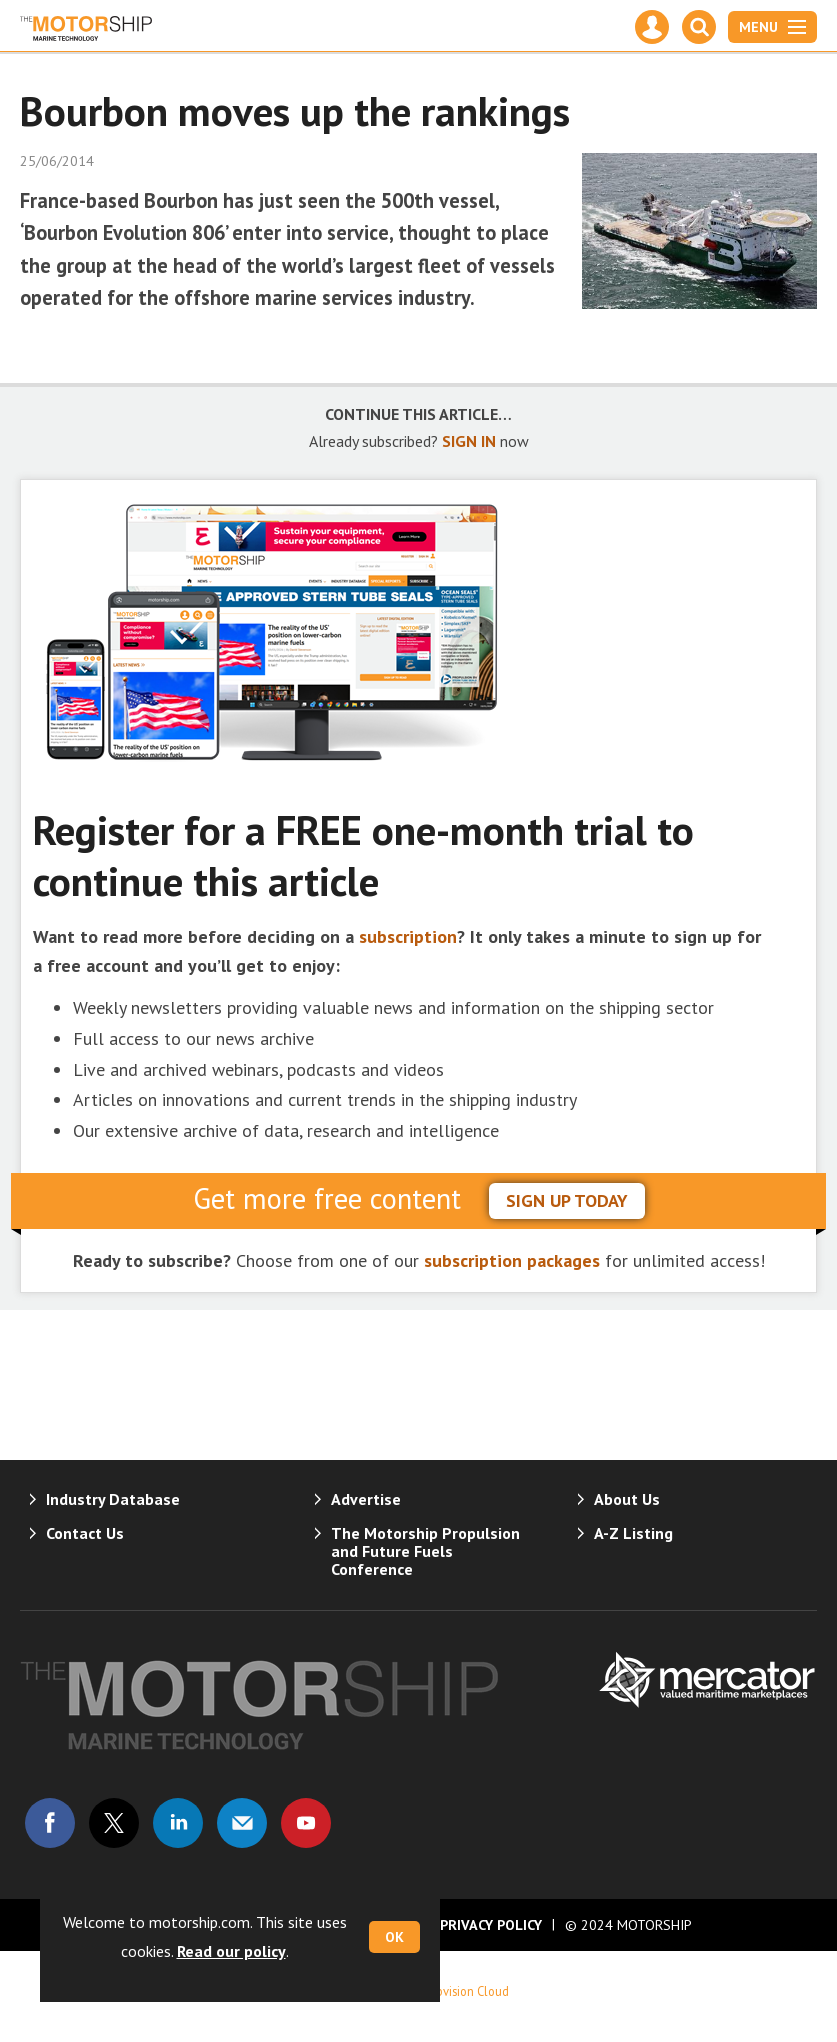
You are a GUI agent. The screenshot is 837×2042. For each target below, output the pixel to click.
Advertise (366, 1499)
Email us (242, 1823)
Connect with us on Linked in (178, 1823)
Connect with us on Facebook (50, 1823)
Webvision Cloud (464, 1991)
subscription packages (512, 1260)
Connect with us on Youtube (306, 1823)
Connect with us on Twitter (114, 1823)
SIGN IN (469, 441)
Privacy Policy (491, 1925)
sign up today (567, 1200)
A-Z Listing (633, 1533)
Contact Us (85, 1533)
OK (394, 1937)
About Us (627, 1499)
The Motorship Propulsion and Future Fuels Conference (425, 1551)
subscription (408, 936)
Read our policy (231, 1951)
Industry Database (113, 1499)
